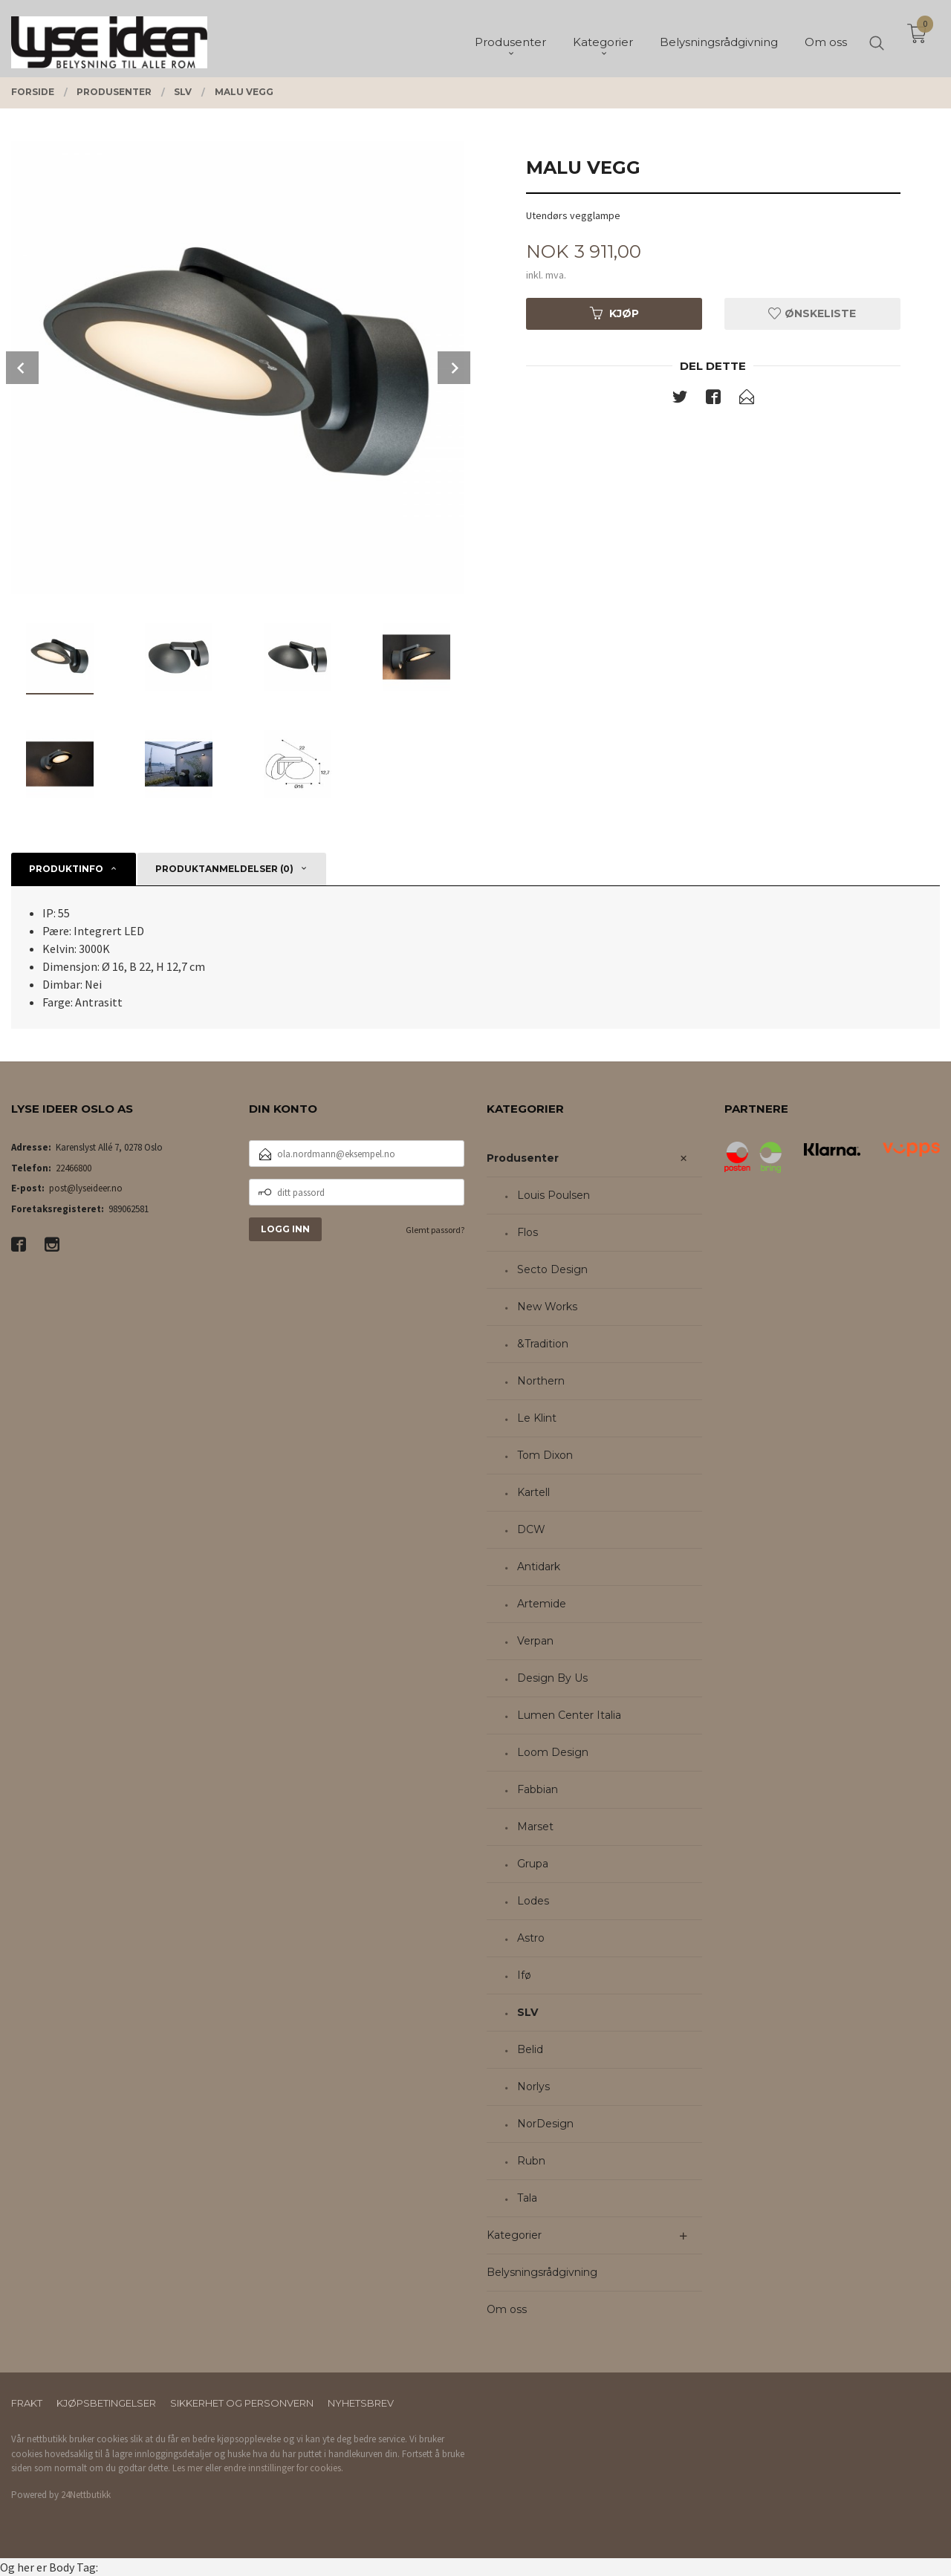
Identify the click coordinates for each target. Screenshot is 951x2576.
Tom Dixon (545, 1455)
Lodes (533, 1900)
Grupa (532, 1863)
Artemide (541, 1603)
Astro (531, 1938)
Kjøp (614, 313)
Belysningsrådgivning (542, 2272)
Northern (541, 1381)
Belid (530, 2049)
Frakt (26, 2403)
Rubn (531, 2160)
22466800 (73, 1168)
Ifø (524, 1975)
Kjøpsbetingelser (106, 2403)
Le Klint (536, 1418)
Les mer (187, 2468)
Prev (22, 367)
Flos (527, 1232)
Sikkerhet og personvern (242, 2403)
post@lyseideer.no (86, 1188)
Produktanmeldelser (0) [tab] (224, 868)
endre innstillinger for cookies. (283, 2468)
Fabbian (537, 1789)
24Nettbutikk (86, 2494)
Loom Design (552, 1752)
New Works (547, 1306)
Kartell (533, 1492)
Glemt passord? (435, 1229)
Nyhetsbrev (361, 2403)
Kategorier (514, 2235)
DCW (531, 1529)
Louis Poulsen (553, 1195)
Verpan (535, 1641)
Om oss (507, 2309)
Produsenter (523, 1158)
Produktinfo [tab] (66, 868)
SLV (527, 2012)
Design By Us (552, 1678)
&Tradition (542, 1343)
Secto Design (552, 1269)
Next (454, 367)
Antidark (538, 1566)
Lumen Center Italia (569, 1715)
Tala (527, 2198)
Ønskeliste (812, 313)
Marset (535, 1826)
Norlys (533, 2086)
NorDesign (545, 2123)
